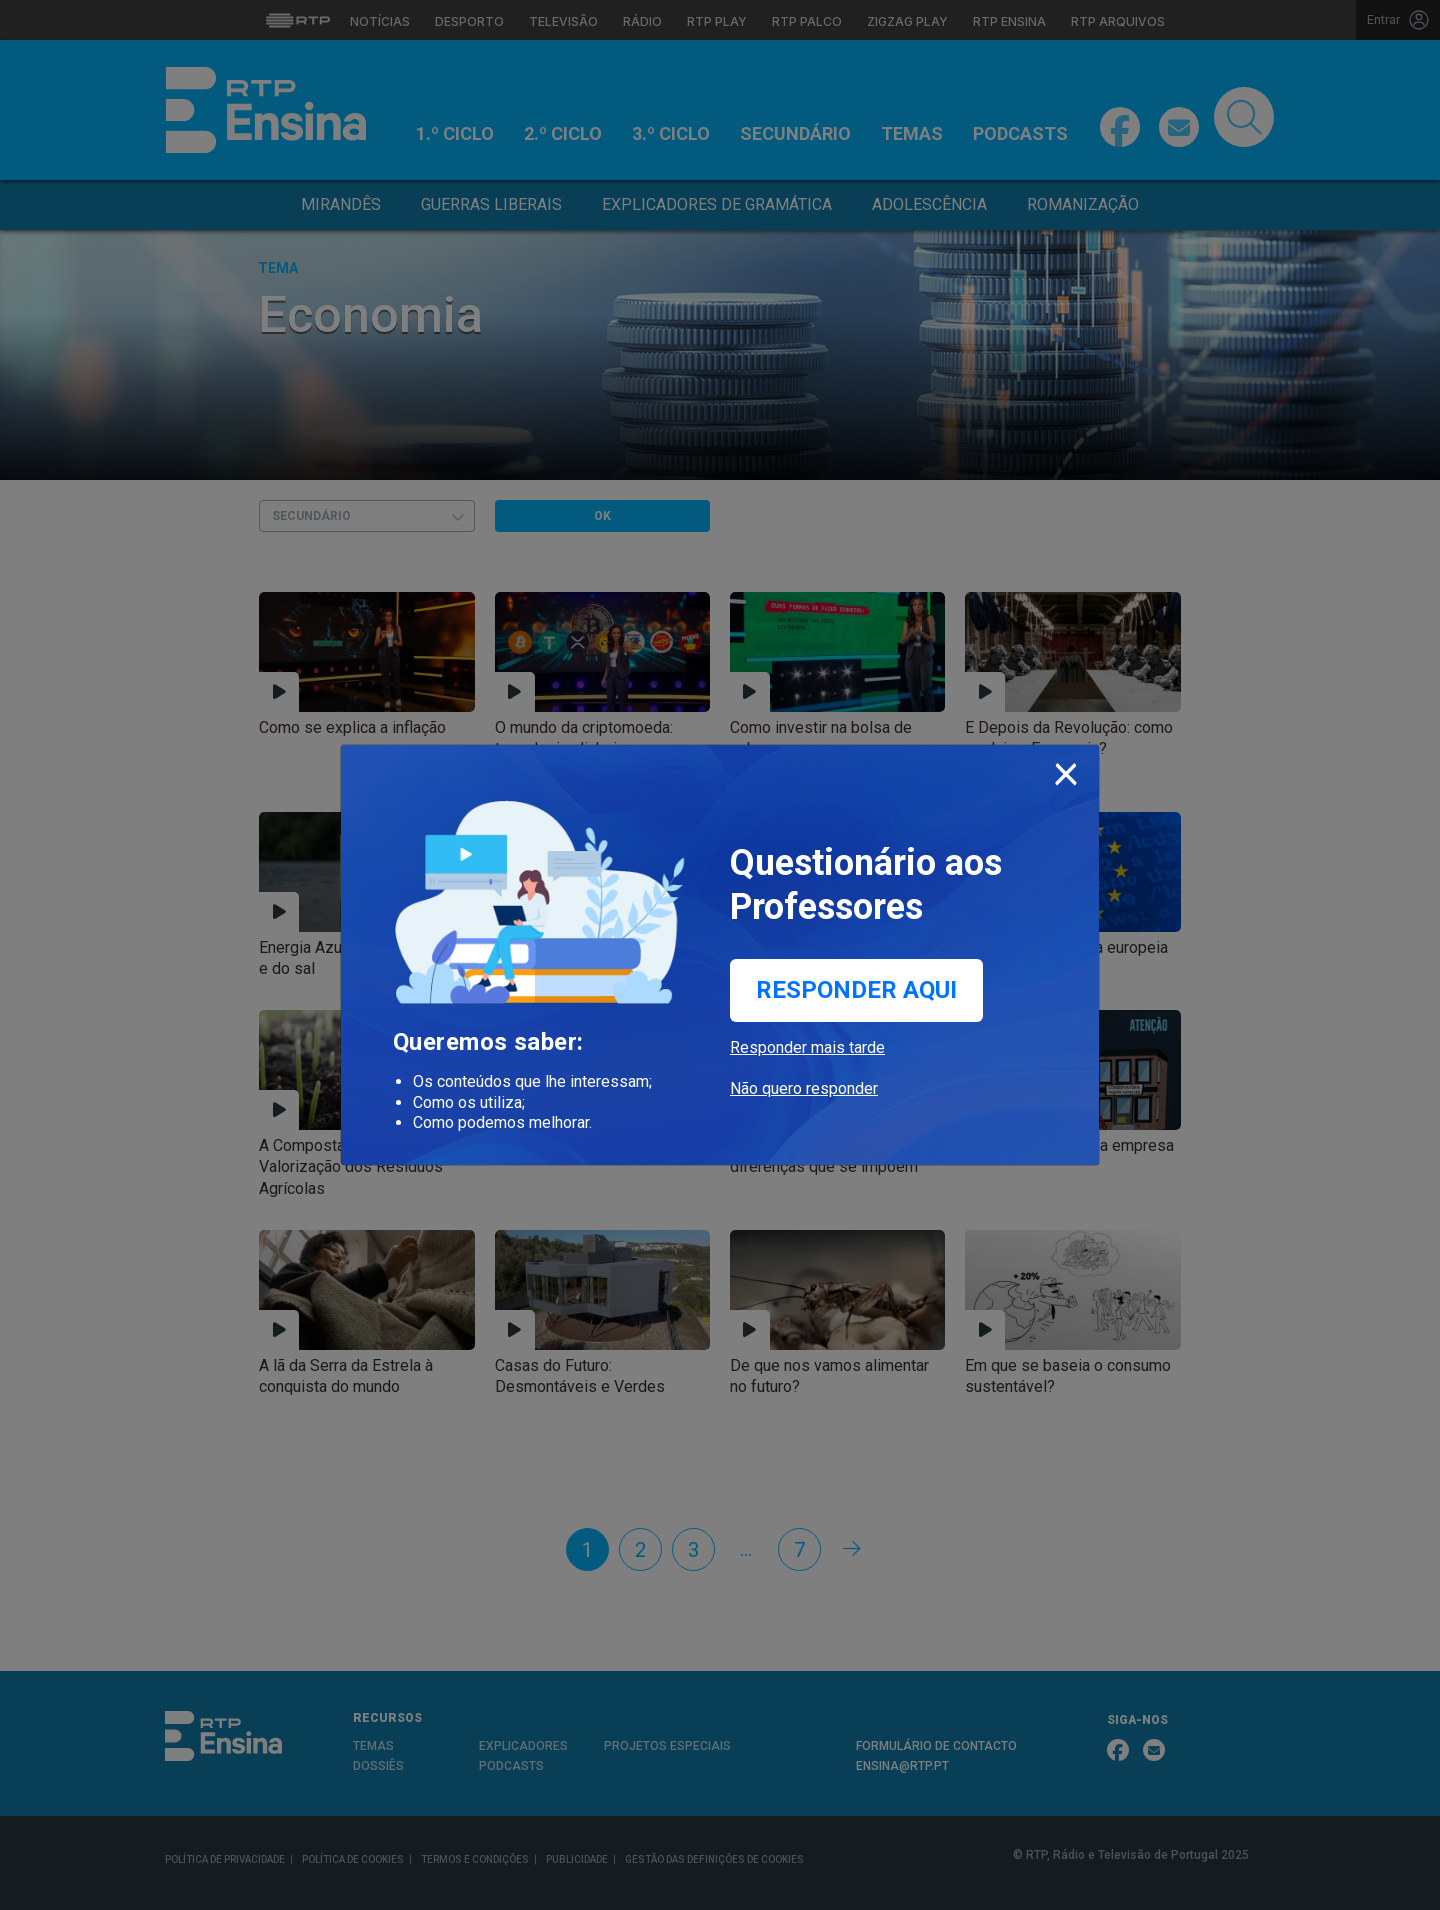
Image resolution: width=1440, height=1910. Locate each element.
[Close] (1066, 770)
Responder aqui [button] (856, 990)
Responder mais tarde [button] (807, 1047)
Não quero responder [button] (804, 1088)
